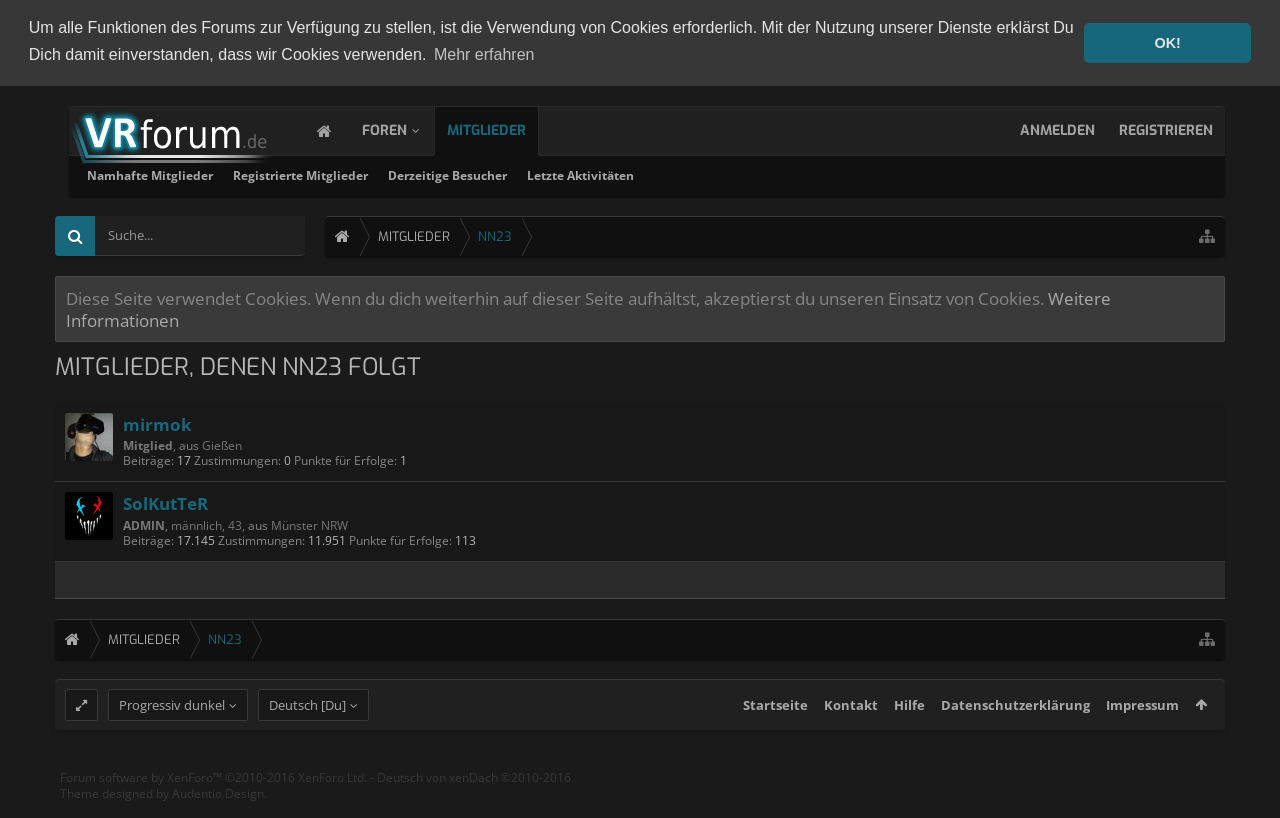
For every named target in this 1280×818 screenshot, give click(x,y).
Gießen (222, 443)
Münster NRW (309, 523)
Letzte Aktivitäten (836, 173)
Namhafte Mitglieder (406, 173)
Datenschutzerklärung (1015, 741)
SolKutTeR (165, 501)
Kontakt (851, 741)
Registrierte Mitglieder (556, 173)
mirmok (157, 422)
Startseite (775, 741)
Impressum (1142, 741)
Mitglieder (506, 128)
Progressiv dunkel (172, 741)
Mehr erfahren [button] (484, 54)
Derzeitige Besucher (703, 173)
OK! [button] (1167, 43)
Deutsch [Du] (307, 741)
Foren (404, 128)
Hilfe (909, 741)
